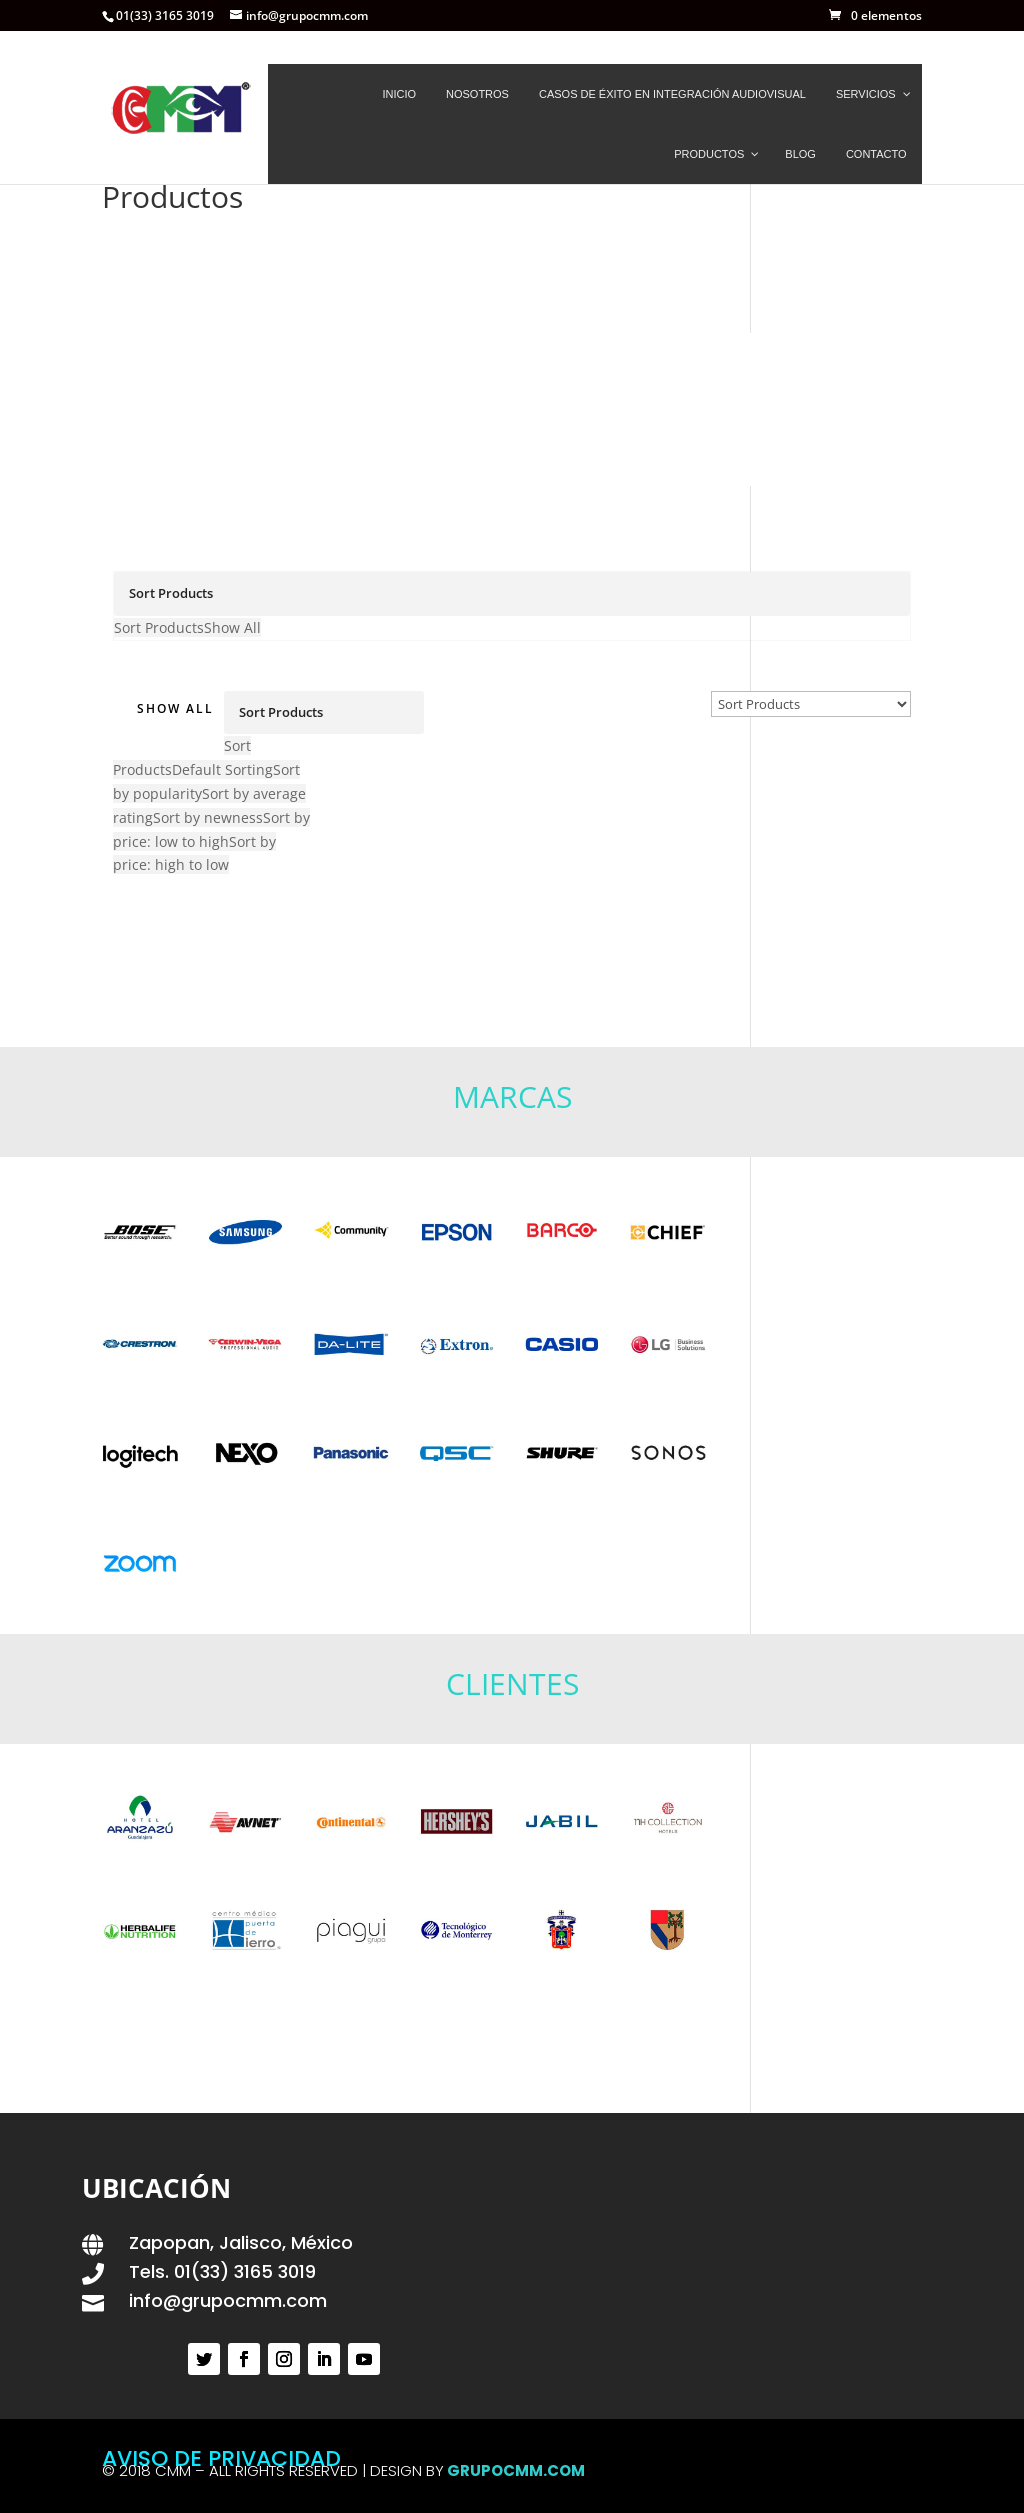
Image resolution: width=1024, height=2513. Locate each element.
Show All (175, 711)
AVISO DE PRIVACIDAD (221, 2458)
